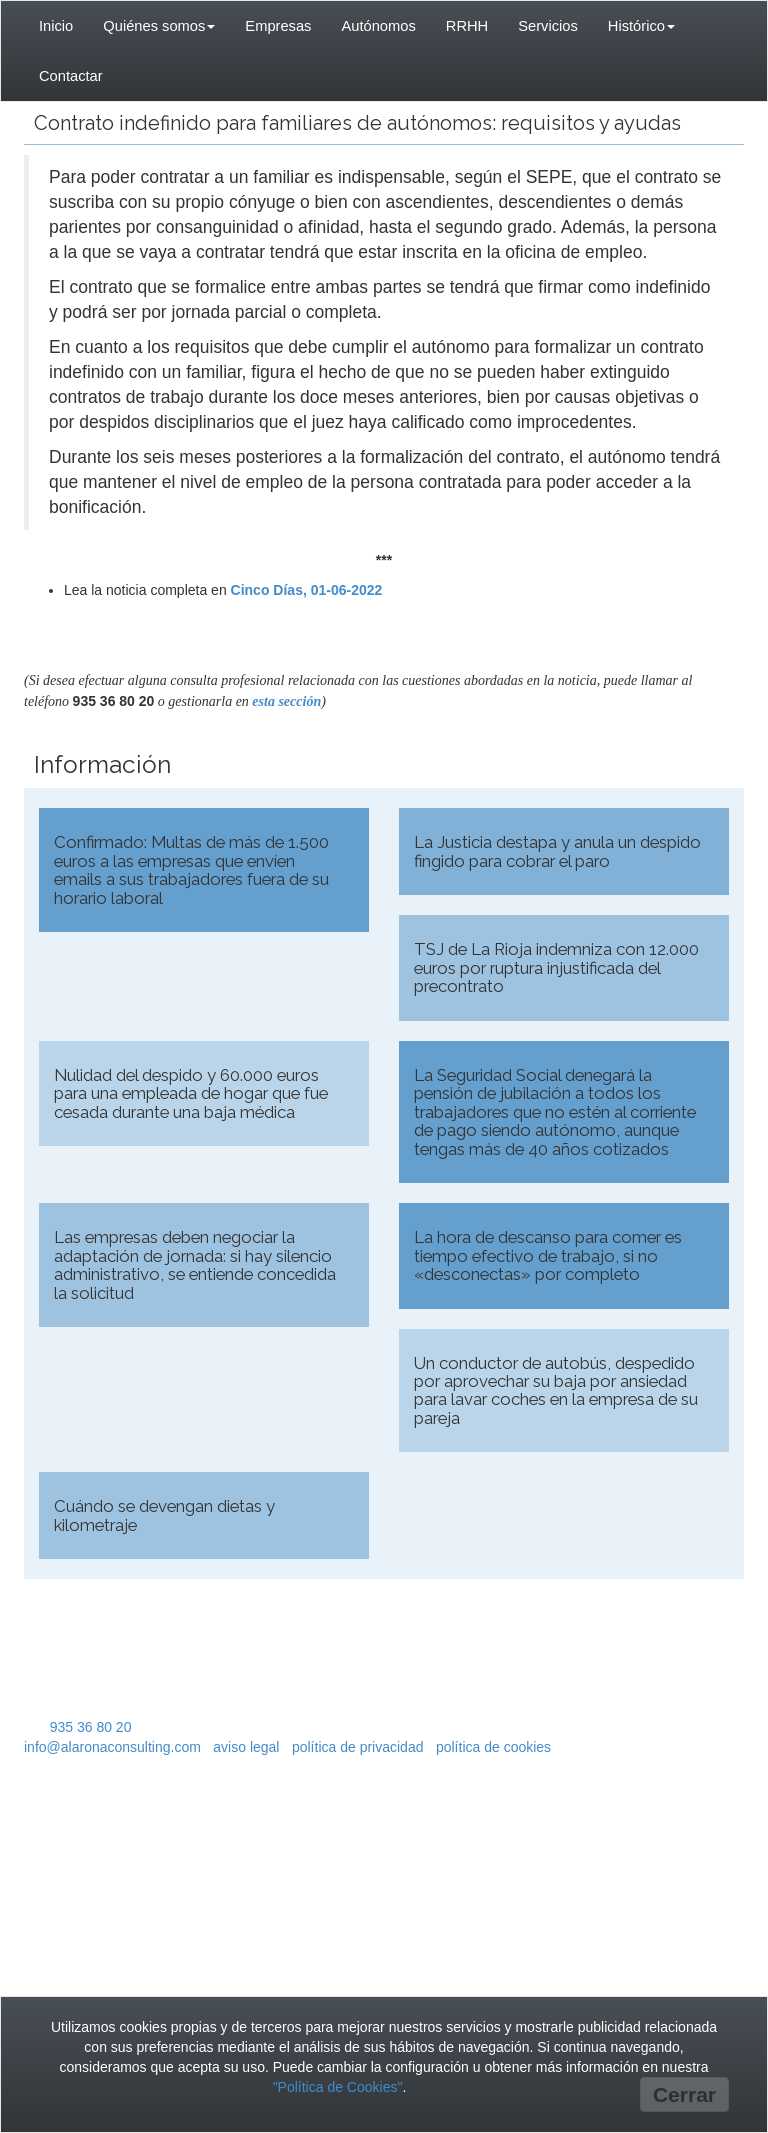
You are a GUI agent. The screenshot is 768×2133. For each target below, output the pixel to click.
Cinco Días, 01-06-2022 (307, 590)
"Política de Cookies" (338, 2087)
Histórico (641, 26)
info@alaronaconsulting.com (112, 1747)
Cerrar (684, 2094)
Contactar (71, 76)
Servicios (548, 26)
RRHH (467, 26)
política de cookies (493, 1747)
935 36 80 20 (91, 1727)
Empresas (278, 26)
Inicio (56, 26)
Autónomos (378, 26)
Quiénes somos (159, 26)
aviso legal (246, 1747)
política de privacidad (358, 1747)
